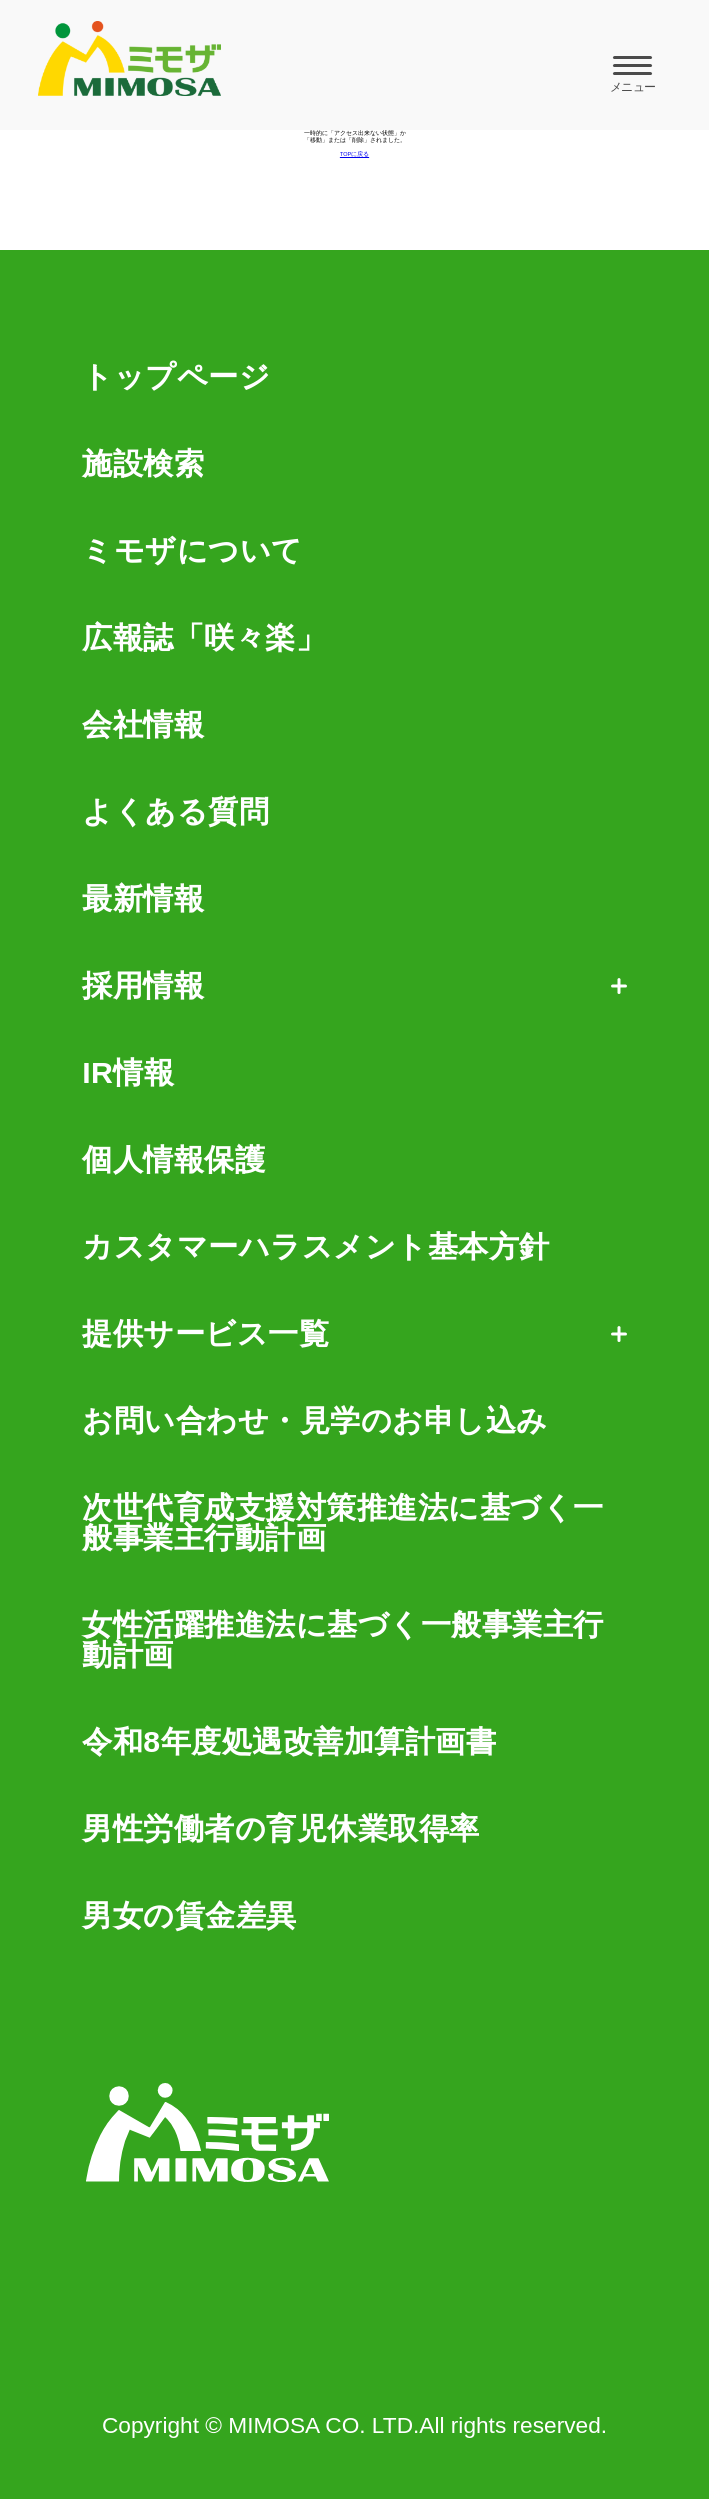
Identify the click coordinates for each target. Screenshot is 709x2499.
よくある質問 (175, 812)
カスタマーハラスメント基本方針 (316, 1247)
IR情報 (128, 1073)
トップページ (176, 377)
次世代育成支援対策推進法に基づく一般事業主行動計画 (343, 1523)
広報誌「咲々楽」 (204, 638)
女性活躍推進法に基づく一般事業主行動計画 (343, 1640)
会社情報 (143, 725)
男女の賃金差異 (189, 1916)
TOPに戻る (354, 154)
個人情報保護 (173, 1160)
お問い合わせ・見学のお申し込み (315, 1421)
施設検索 (143, 464)
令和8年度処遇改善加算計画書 (289, 1742)
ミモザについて (192, 551)
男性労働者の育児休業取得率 (281, 1829)
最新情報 (143, 899)
